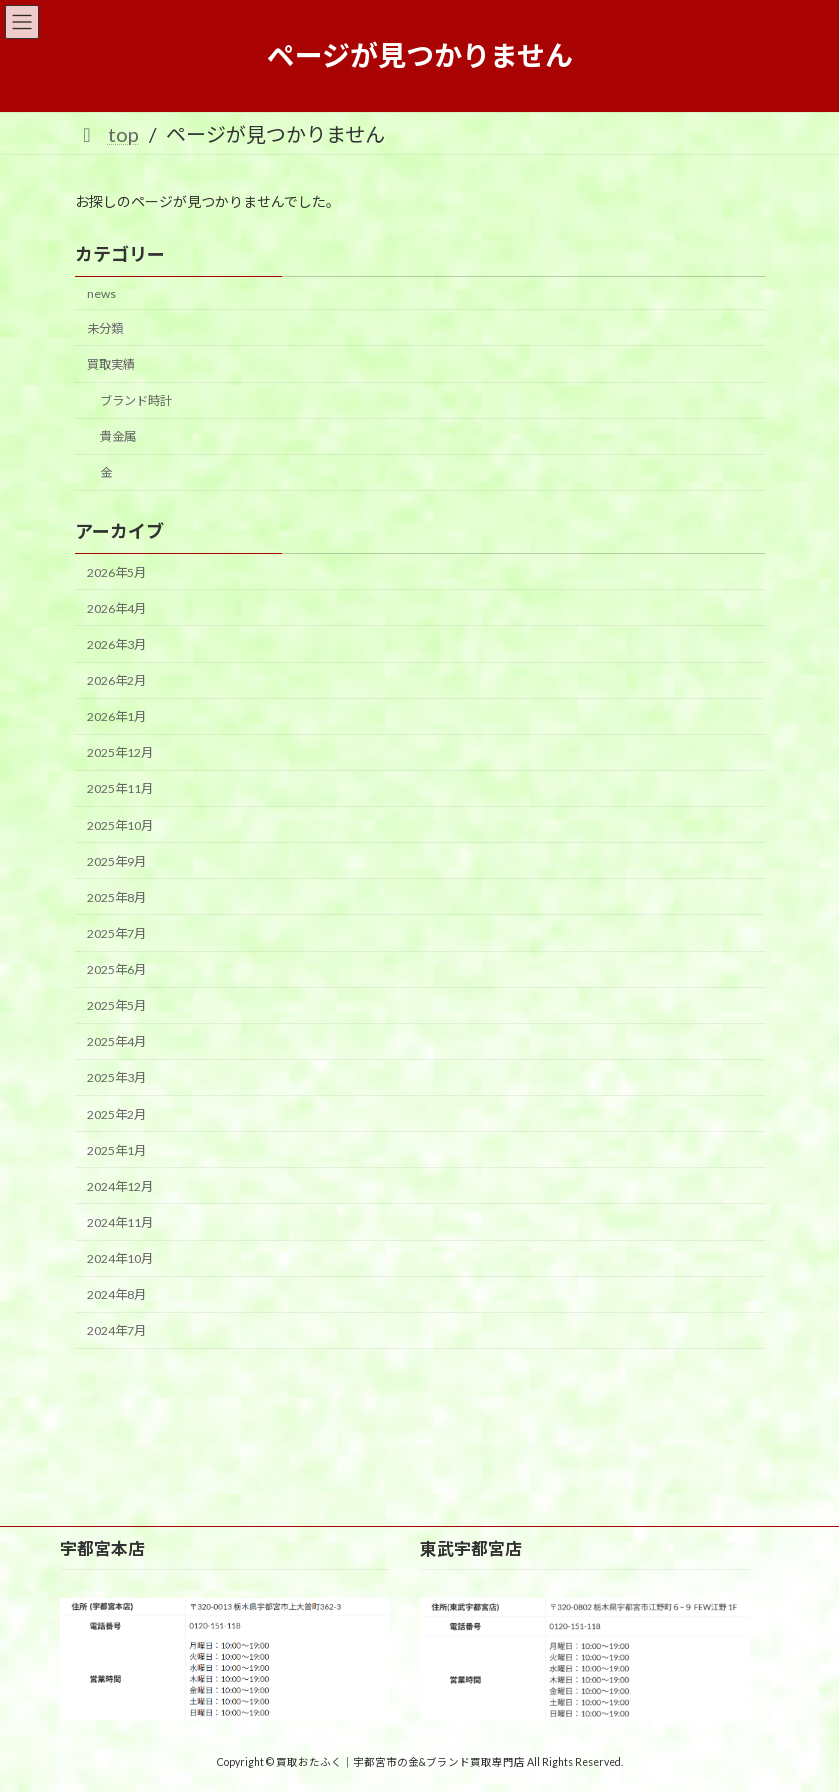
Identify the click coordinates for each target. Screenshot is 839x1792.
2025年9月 (116, 860)
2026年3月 (116, 644)
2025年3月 (116, 1077)
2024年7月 (116, 1330)
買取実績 (111, 364)
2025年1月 (116, 1149)
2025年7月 (116, 933)
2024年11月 (120, 1222)
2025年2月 (116, 1113)
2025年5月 (116, 1005)
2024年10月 (120, 1258)
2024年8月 (116, 1294)
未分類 (105, 328)
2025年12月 (120, 752)
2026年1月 (116, 716)
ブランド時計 (135, 400)
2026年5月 (116, 571)
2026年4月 (116, 608)
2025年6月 (116, 969)
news (101, 293)
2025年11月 (120, 788)
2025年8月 (116, 897)
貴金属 (117, 436)
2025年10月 (120, 824)
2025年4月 (116, 1041)
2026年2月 (116, 680)
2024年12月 (120, 1186)
